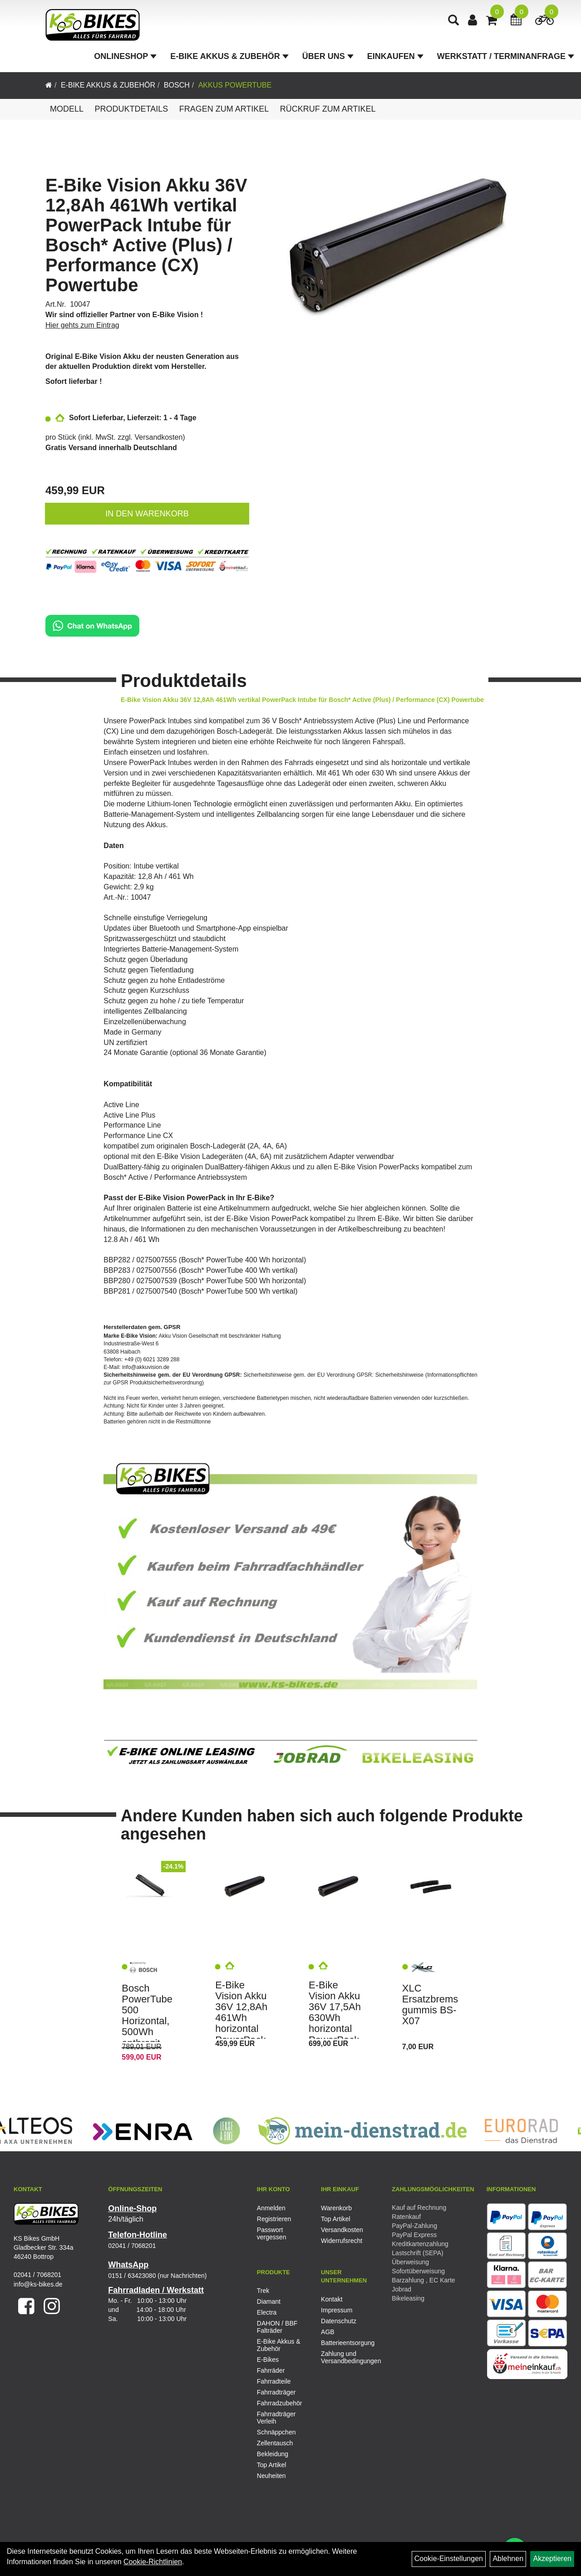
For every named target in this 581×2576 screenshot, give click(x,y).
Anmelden (271, 2208)
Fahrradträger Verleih (276, 2417)
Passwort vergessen (271, 2233)
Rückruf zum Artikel (328, 108)
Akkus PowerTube (235, 85)
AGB (328, 2332)
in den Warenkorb (146, 513)
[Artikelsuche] (453, 21)
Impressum (336, 2310)
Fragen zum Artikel (224, 108)
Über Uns (328, 56)
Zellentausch (275, 2443)
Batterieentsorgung (342, 2342)
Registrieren (274, 2219)
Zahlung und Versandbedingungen (342, 2357)
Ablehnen (507, 2558)
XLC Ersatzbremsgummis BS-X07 (430, 2004)
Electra (267, 2312)
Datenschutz (338, 2321)
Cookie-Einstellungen (448, 2558)
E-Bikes (268, 2359)
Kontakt (331, 2299)
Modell (67, 108)
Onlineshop (125, 56)
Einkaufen (395, 56)
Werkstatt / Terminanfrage (505, 56)
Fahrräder (271, 2370)
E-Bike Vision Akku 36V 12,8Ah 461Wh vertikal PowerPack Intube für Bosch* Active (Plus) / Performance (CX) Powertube (146, 235)
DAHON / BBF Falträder (277, 2327)
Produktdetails (131, 108)
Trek (263, 2290)
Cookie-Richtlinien (152, 2562)
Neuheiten (271, 2475)
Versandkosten (159, 437)
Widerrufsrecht (341, 2240)
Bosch (177, 85)
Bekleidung (272, 2454)
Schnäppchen (276, 2432)
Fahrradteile (274, 2381)
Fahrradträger (276, 2392)
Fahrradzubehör (279, 2403)
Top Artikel (335, 2219)
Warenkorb (336, 2208)
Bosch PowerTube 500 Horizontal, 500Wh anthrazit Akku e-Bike (148, 2021)
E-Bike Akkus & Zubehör (229, 56)
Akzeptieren (552, 2558)
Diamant (269, 2301)
